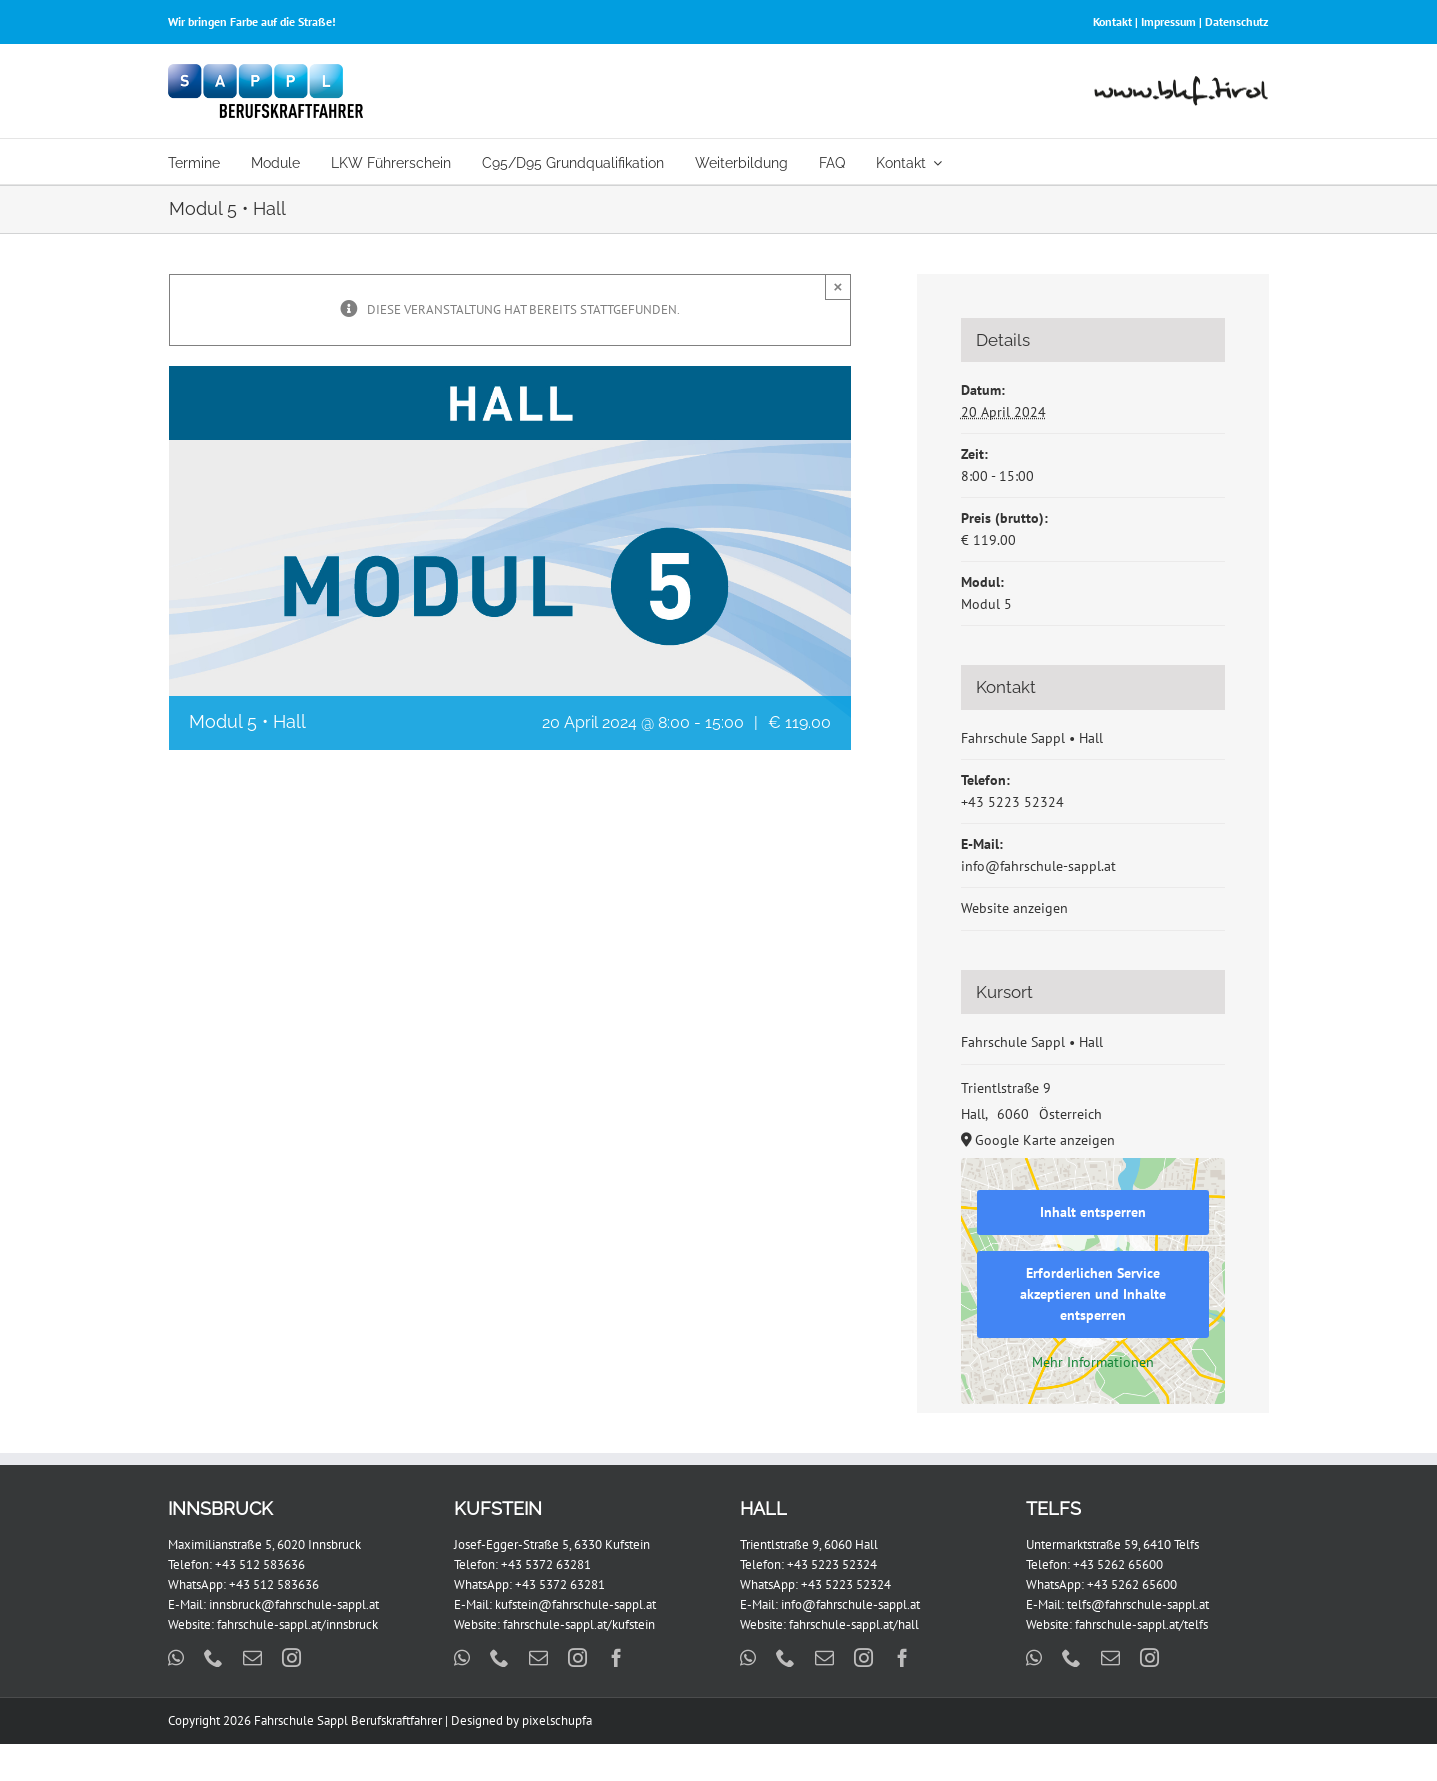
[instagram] (291, 1657)
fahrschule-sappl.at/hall (854, 1624)
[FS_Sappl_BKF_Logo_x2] (265, 70)
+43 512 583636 (260, 1564)
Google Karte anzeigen (1045, 1140)
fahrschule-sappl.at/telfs (1141, 1624)
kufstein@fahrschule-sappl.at (575, 1604)
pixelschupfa (557, 1720)
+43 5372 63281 (546, 1564)
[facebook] (616, 1657)
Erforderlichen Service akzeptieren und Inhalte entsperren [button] (1093, 1294)
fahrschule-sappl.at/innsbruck (297, 1624)
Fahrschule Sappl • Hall (1032, 738)
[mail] (252, 1657)
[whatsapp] (176, 1657)
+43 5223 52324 (1012, 802)
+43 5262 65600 (1118, 1564)
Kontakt (1112, 21)
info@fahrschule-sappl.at (1038, 866)
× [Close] (838, 286)
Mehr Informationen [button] (1093, 1362)
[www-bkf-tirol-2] (1181, 82)
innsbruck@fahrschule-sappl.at (294, 1604)
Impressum (1168, 21)
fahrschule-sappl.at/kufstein (579, 1624)
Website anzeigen (1014, 908)
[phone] (213, 1657)
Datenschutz (1237, 21)
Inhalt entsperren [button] (1093, 1212)
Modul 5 (986, 604)
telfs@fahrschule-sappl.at (1138, 1604)
